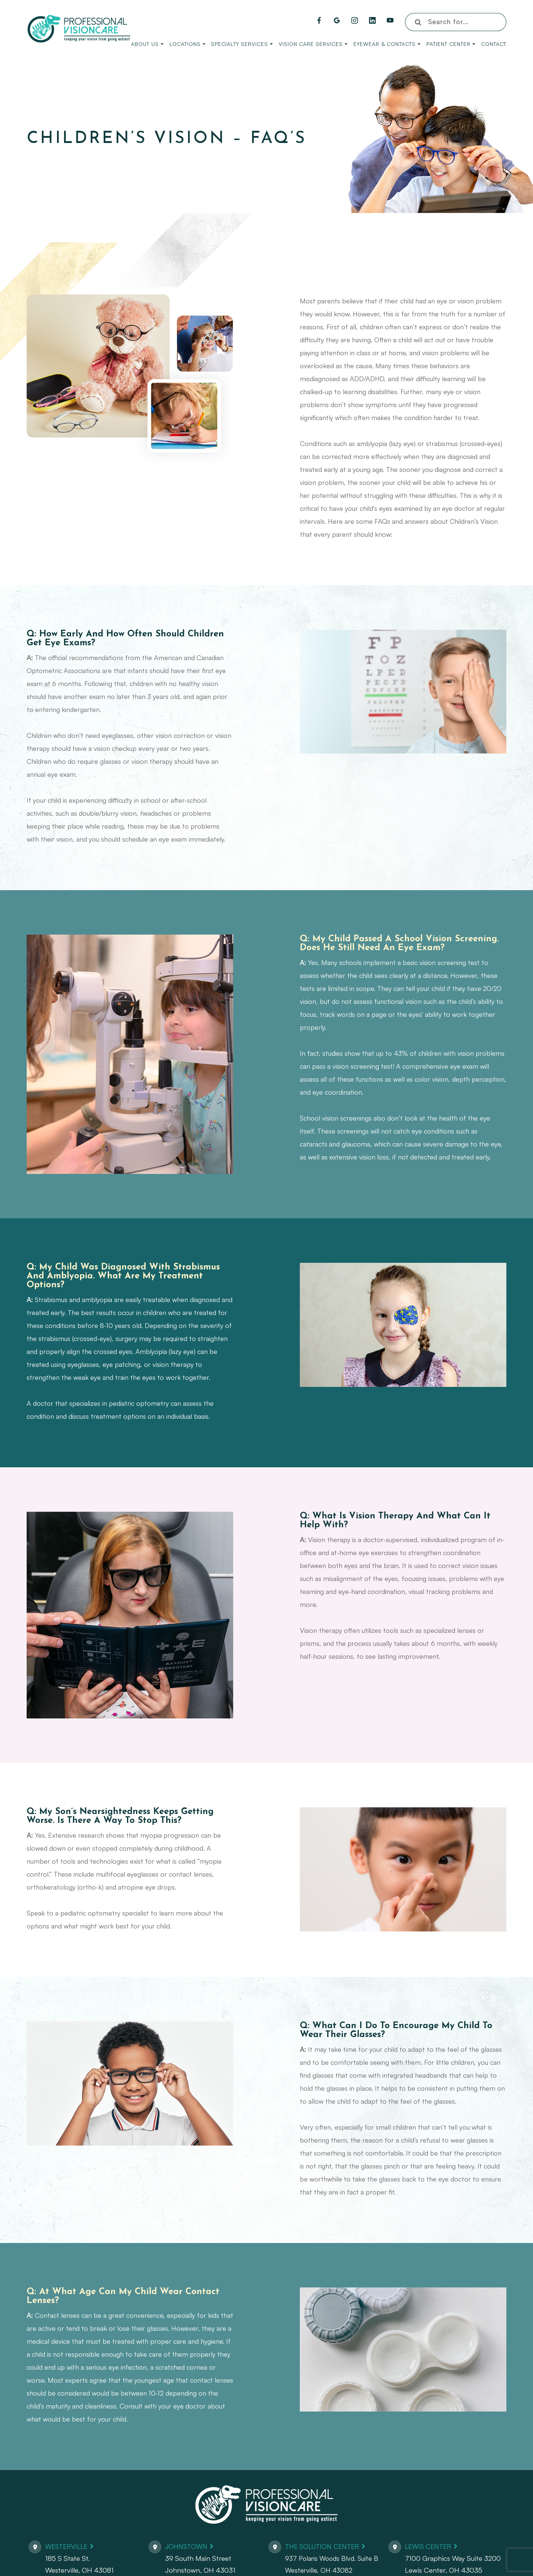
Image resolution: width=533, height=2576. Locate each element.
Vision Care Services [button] (313, 44)
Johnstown (187, 2546)
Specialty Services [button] (242, 44)
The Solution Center (324, 2546)
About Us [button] (147, 44)
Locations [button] (187, 44)
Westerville (68, 2546)
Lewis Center (430, 2546)
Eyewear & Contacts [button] (386, 44)
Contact (493, 44)
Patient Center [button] (450, 44)
